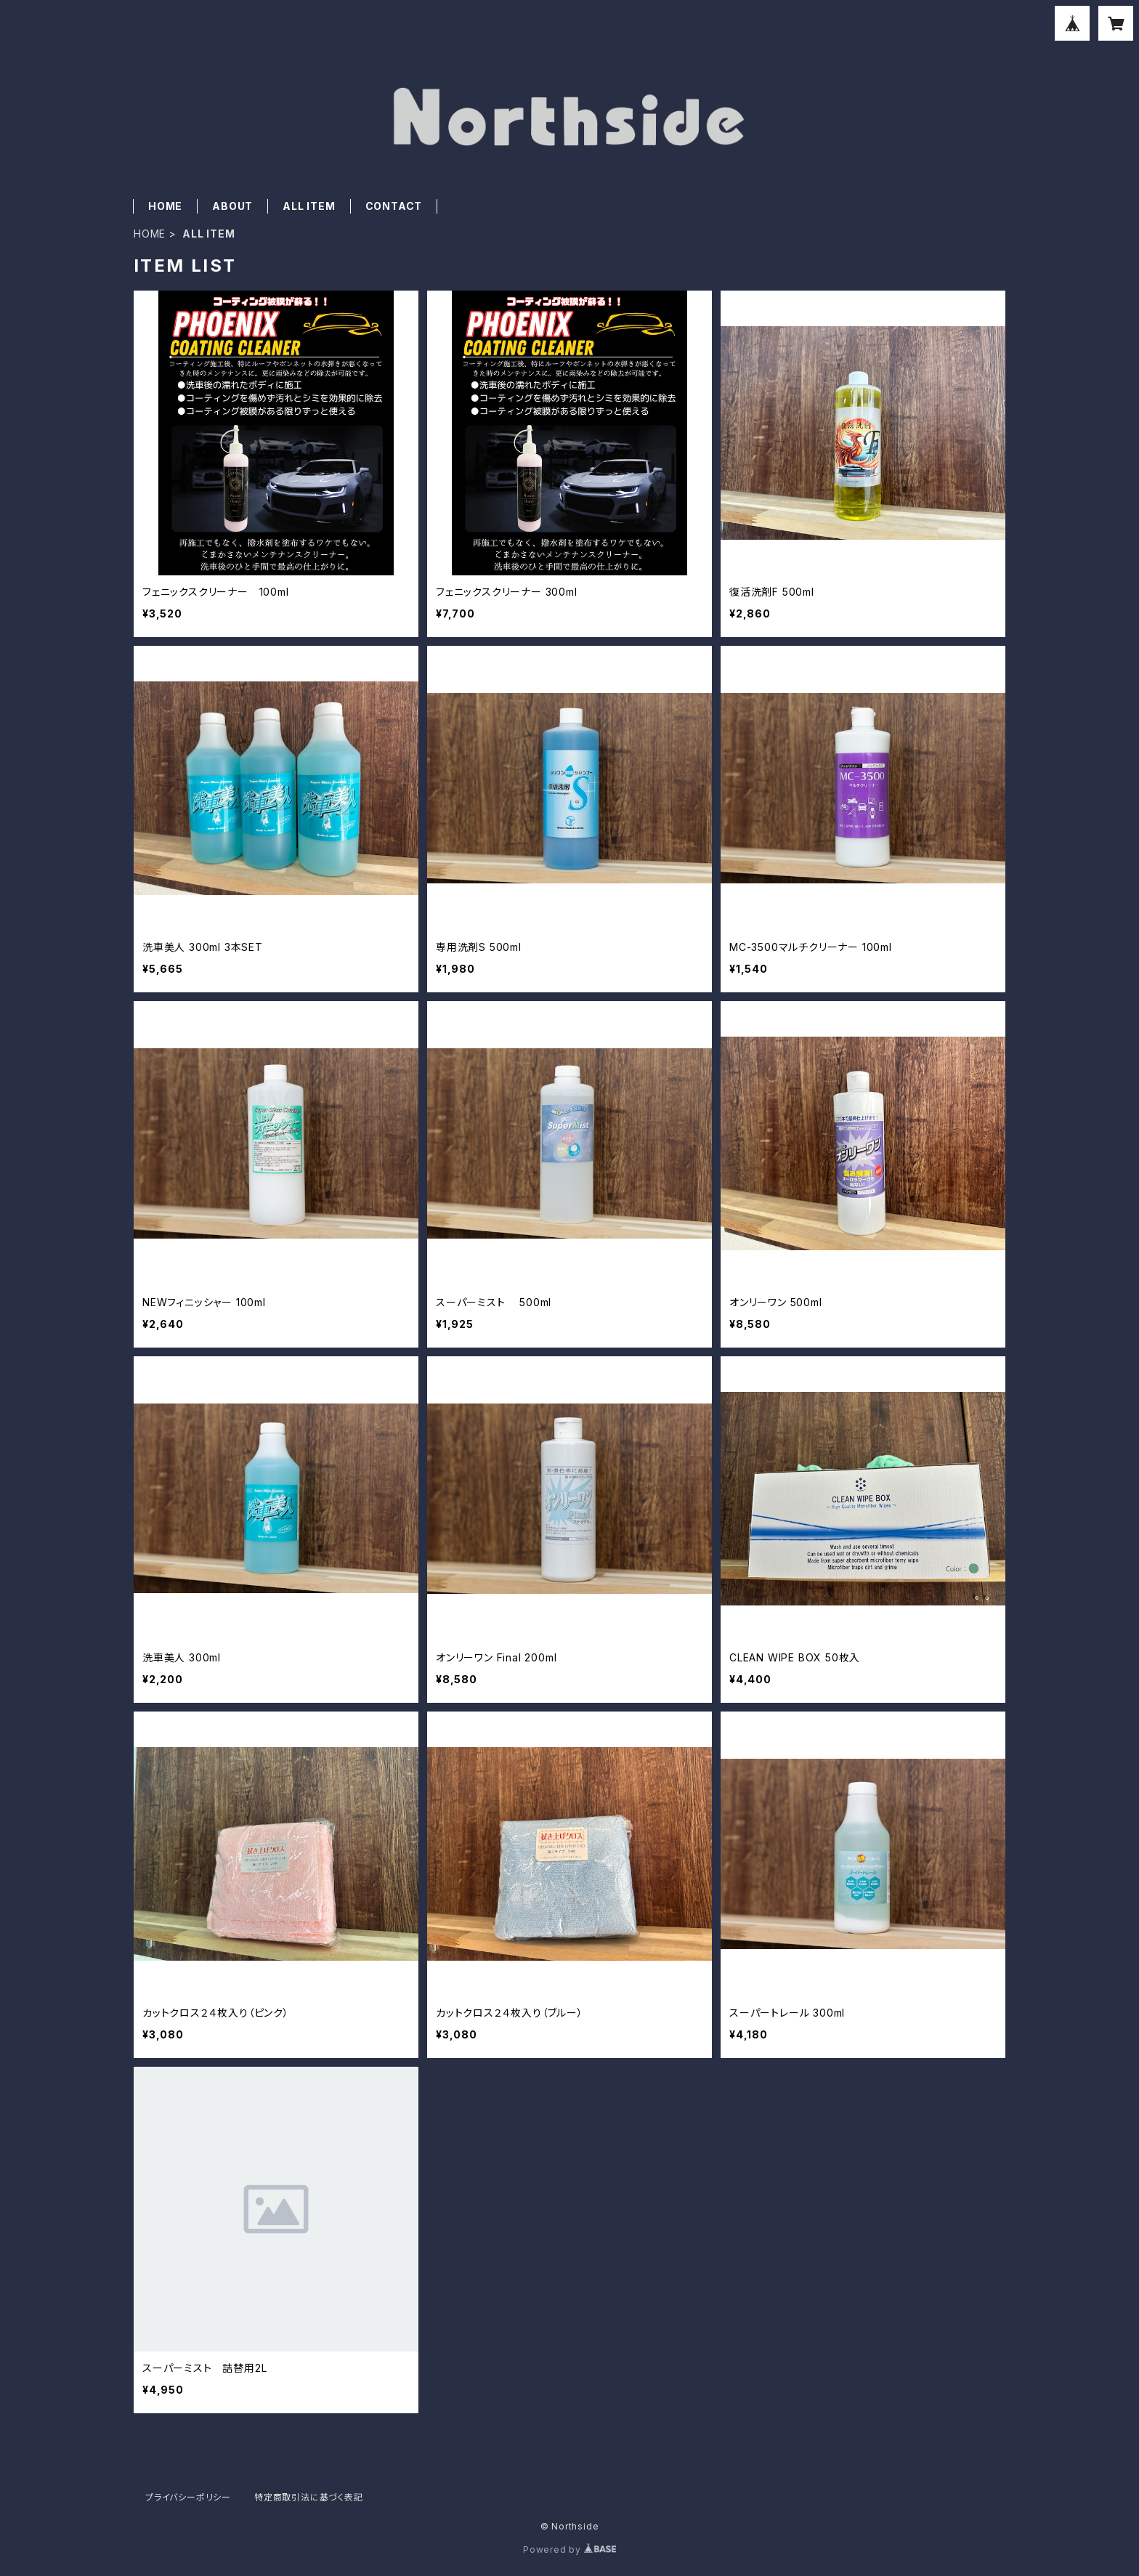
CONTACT (394, 206)
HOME (165, 206)
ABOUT (232, 206)
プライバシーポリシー (188, 2497)
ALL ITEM (309, 206)
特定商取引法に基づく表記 (308, 2497)
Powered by (569, 2549)
